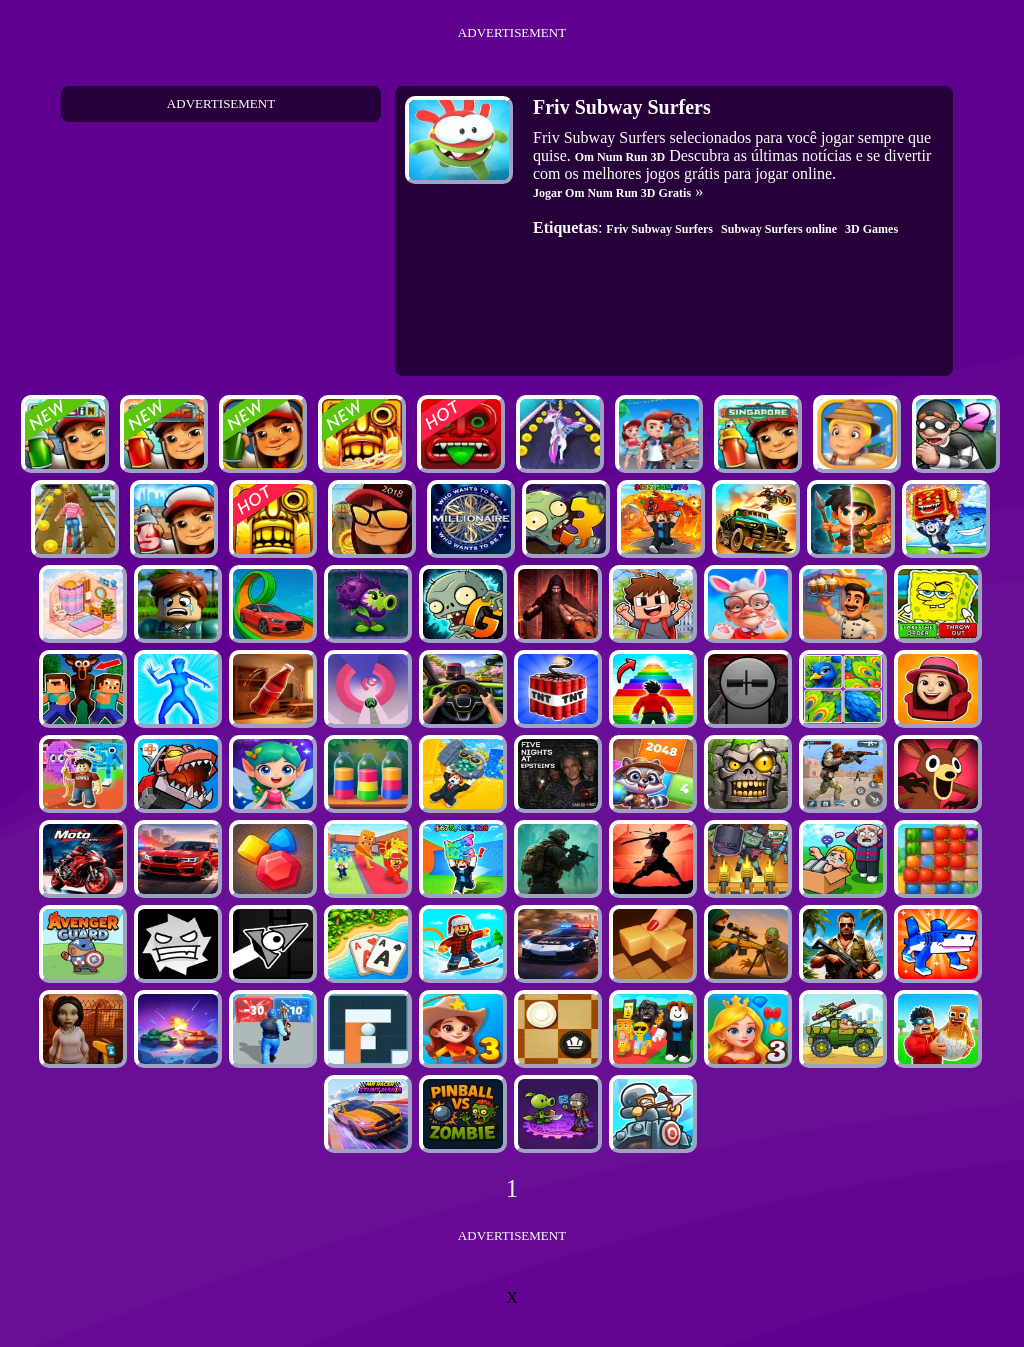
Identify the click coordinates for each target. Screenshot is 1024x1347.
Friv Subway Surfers (659, 229)
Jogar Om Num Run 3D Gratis (612, 193)
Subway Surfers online (779, 229)
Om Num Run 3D (620, 157)
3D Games (871, 229)
